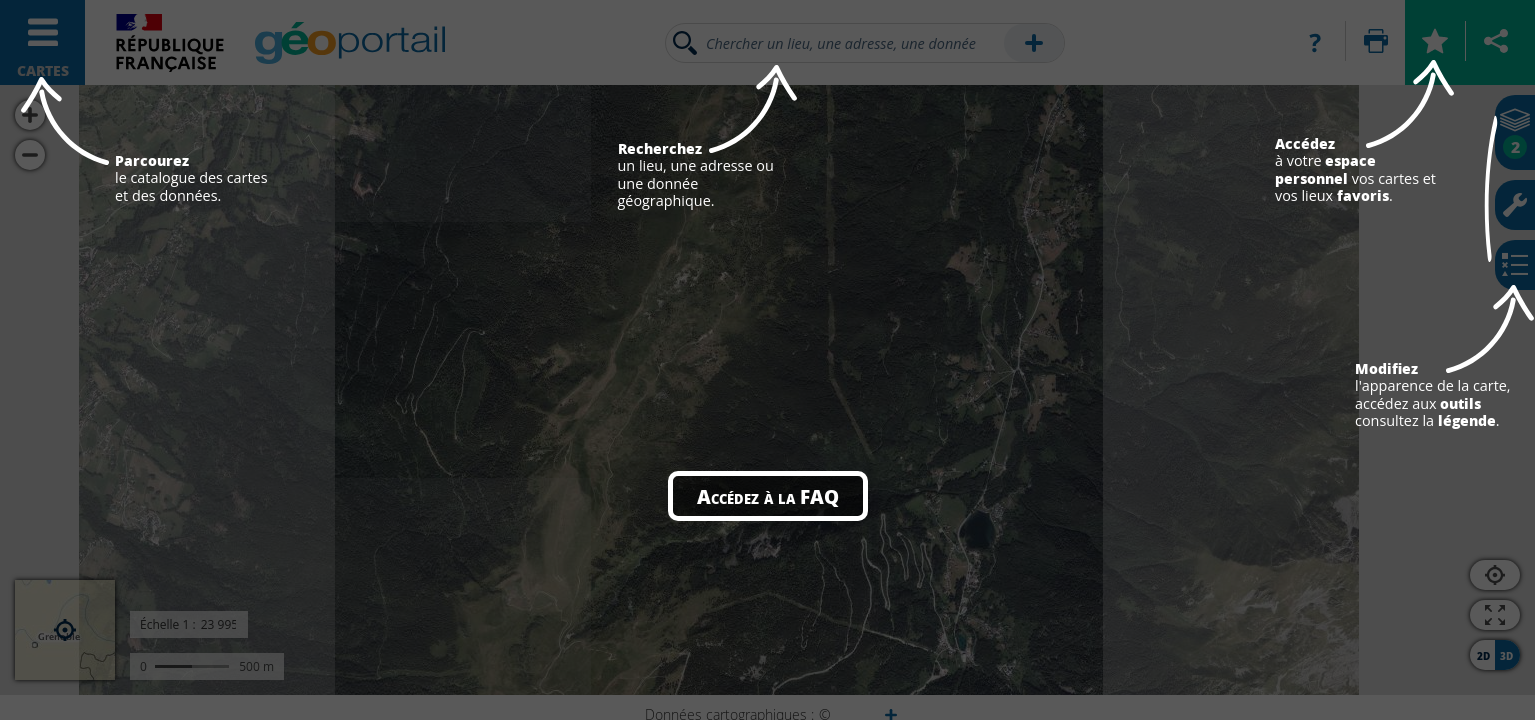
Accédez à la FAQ (768, 496)
